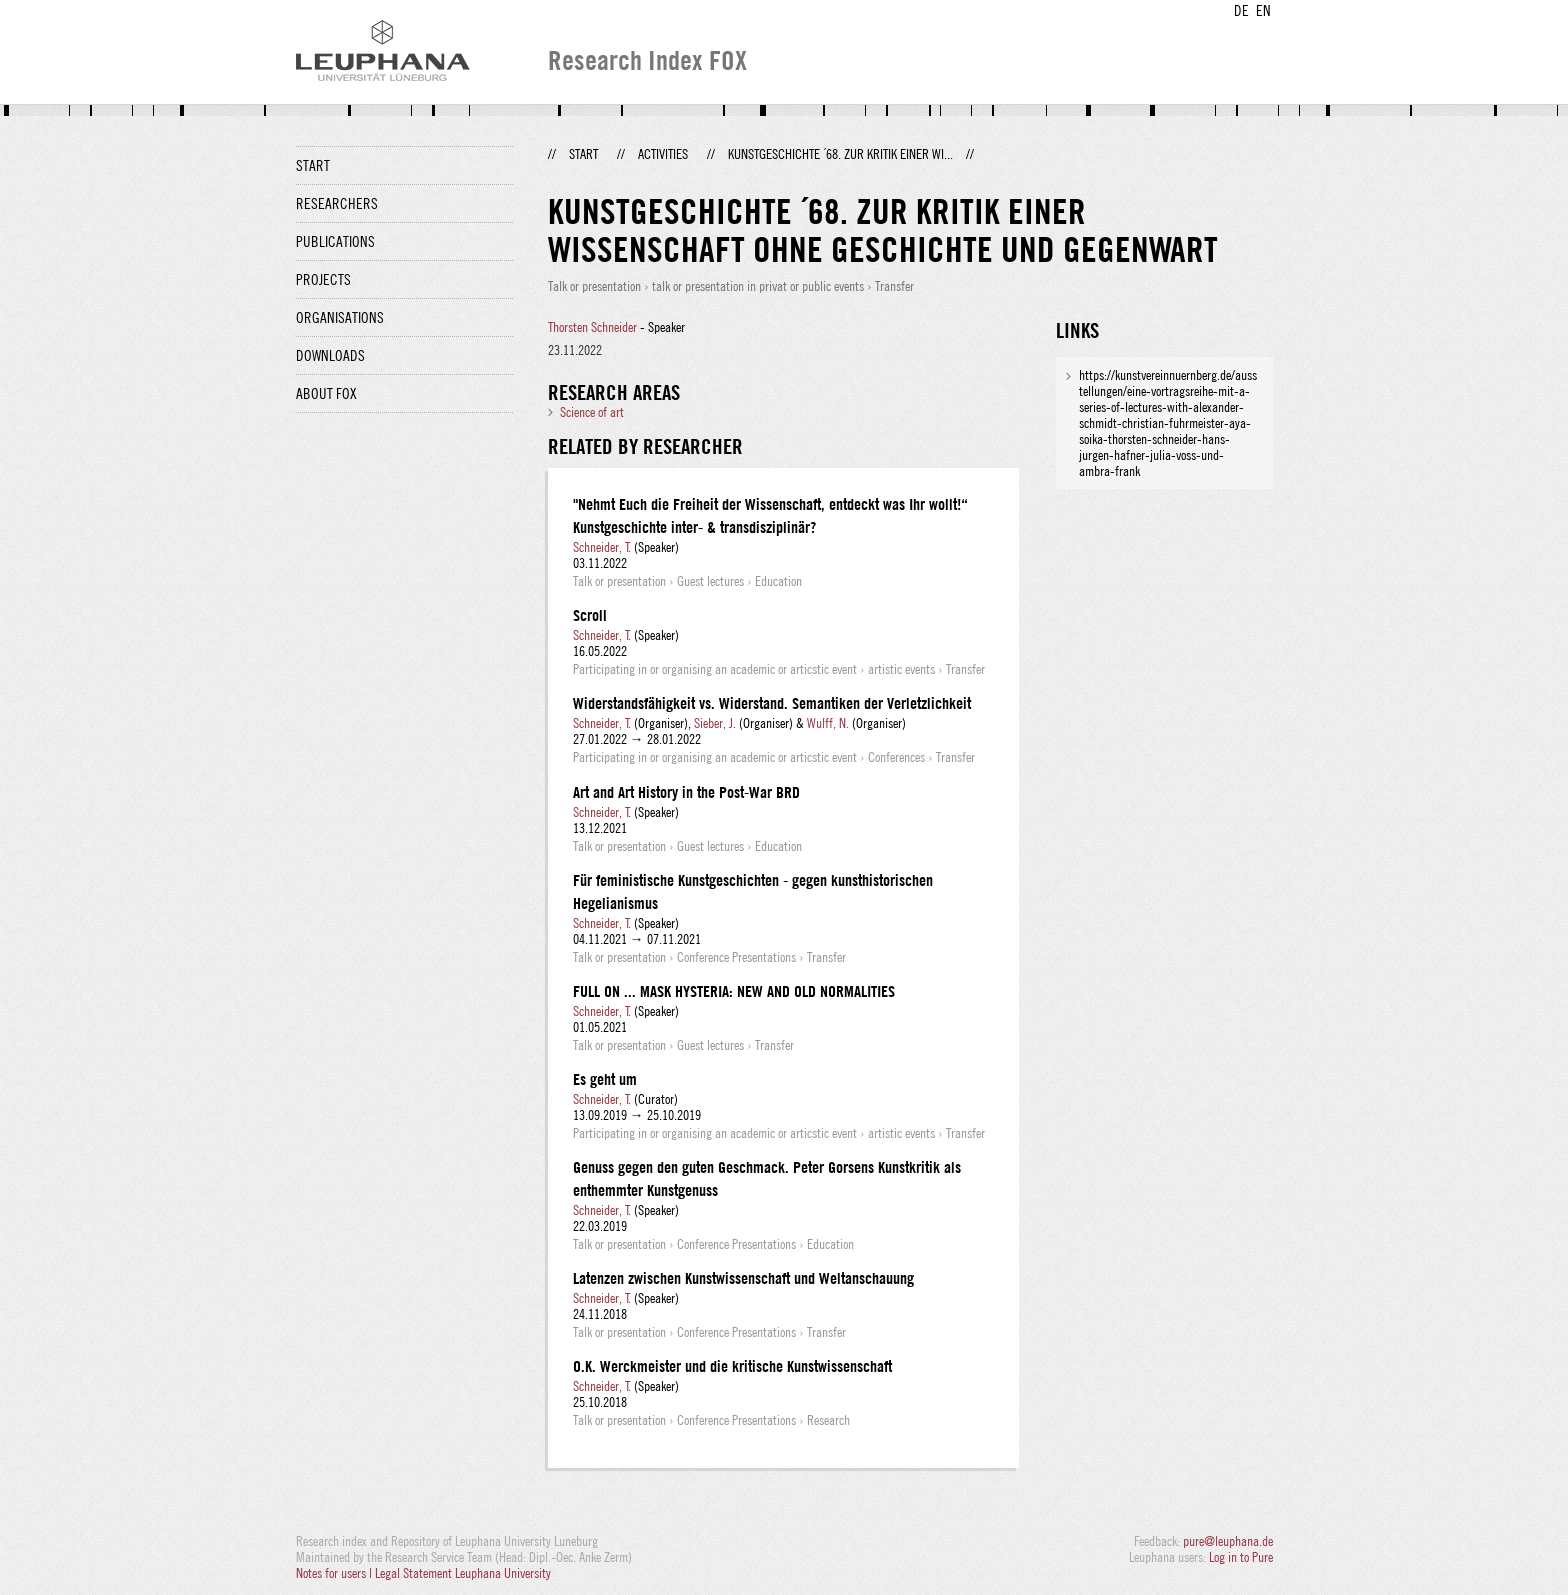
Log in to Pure (1241, 1557)
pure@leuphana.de (1228, 1541)
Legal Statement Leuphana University (463, 1573)
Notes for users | (335, 1573)
